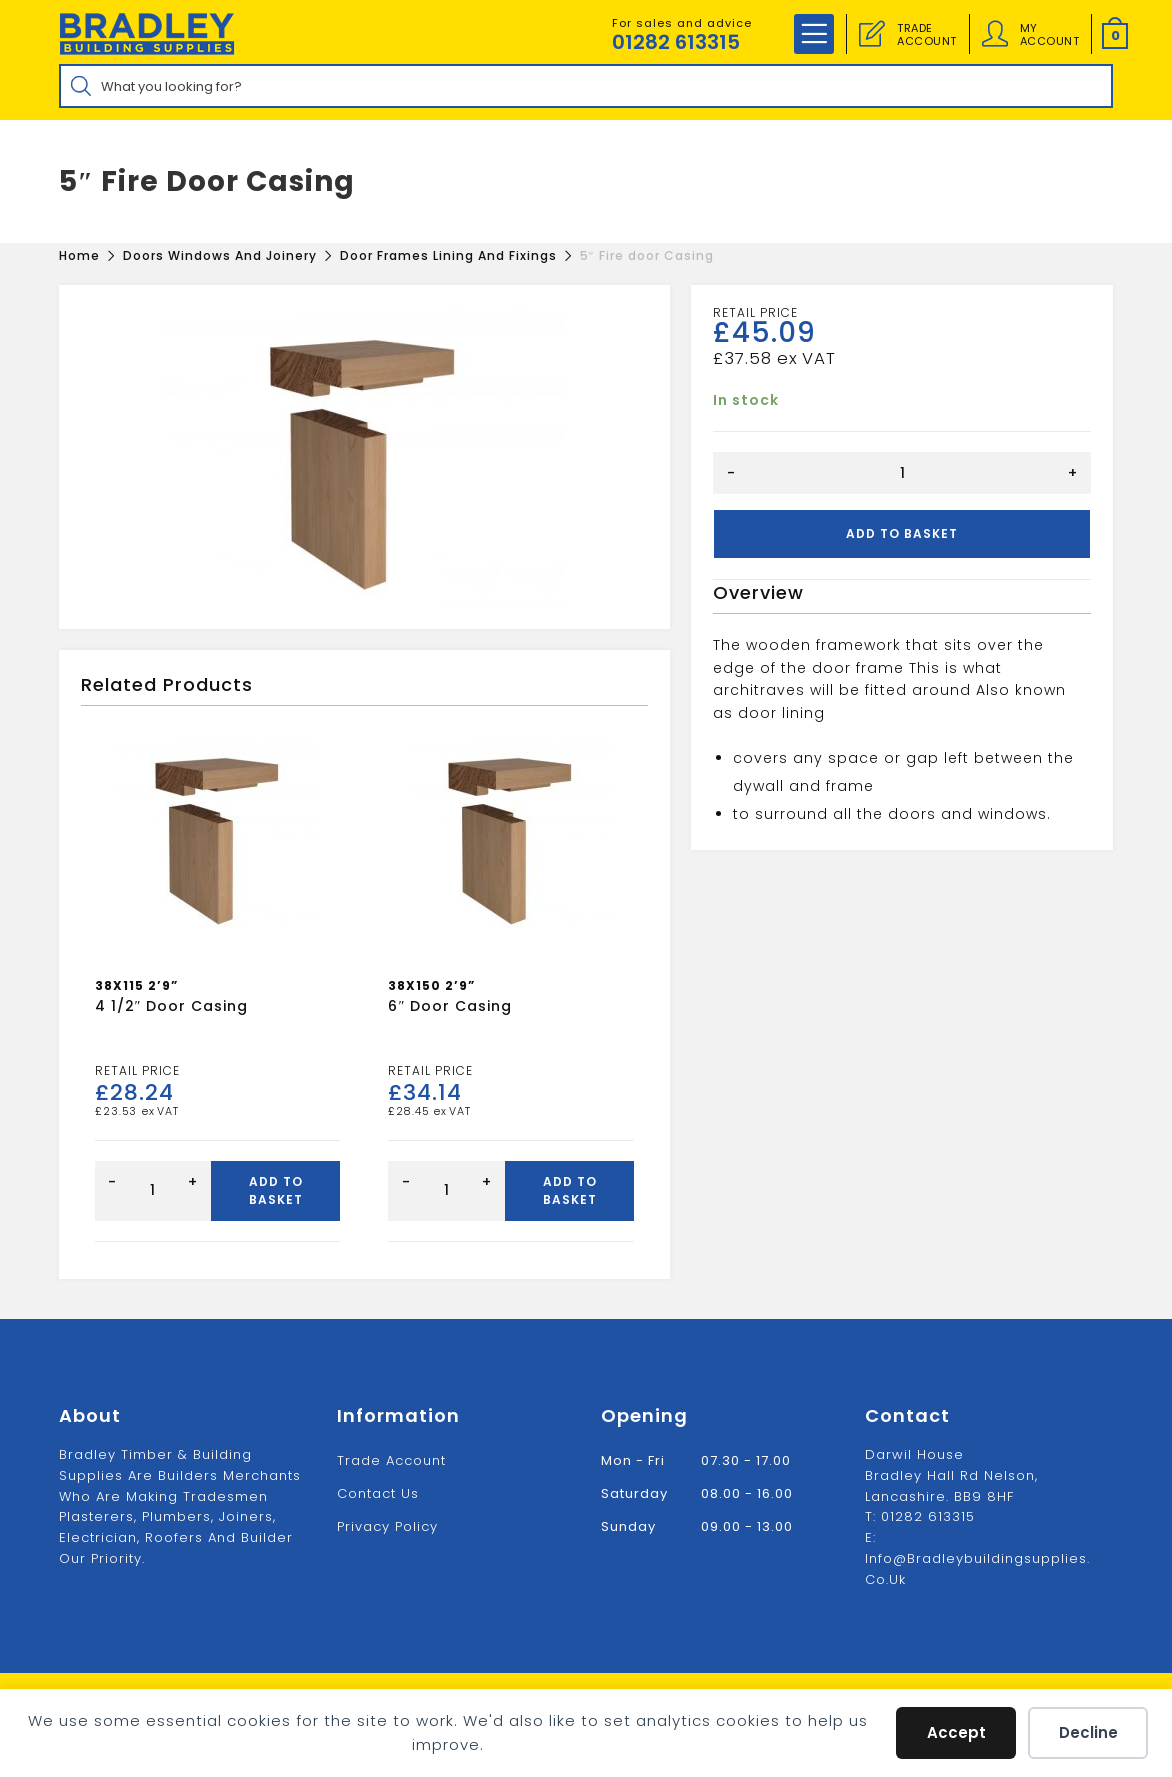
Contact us (378, 1493)
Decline (1088, 1732)
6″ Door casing (450, 1006)
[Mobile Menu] (814, 34)
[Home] (79, 255)
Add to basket (902, 533)
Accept (956, 1732)
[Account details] (995, 34)
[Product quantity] (902, 473)
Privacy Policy (387, 1526)
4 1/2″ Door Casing (172, 1006)
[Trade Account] (872, 34)
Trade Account (391, 1460)
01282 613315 (676, 42)
